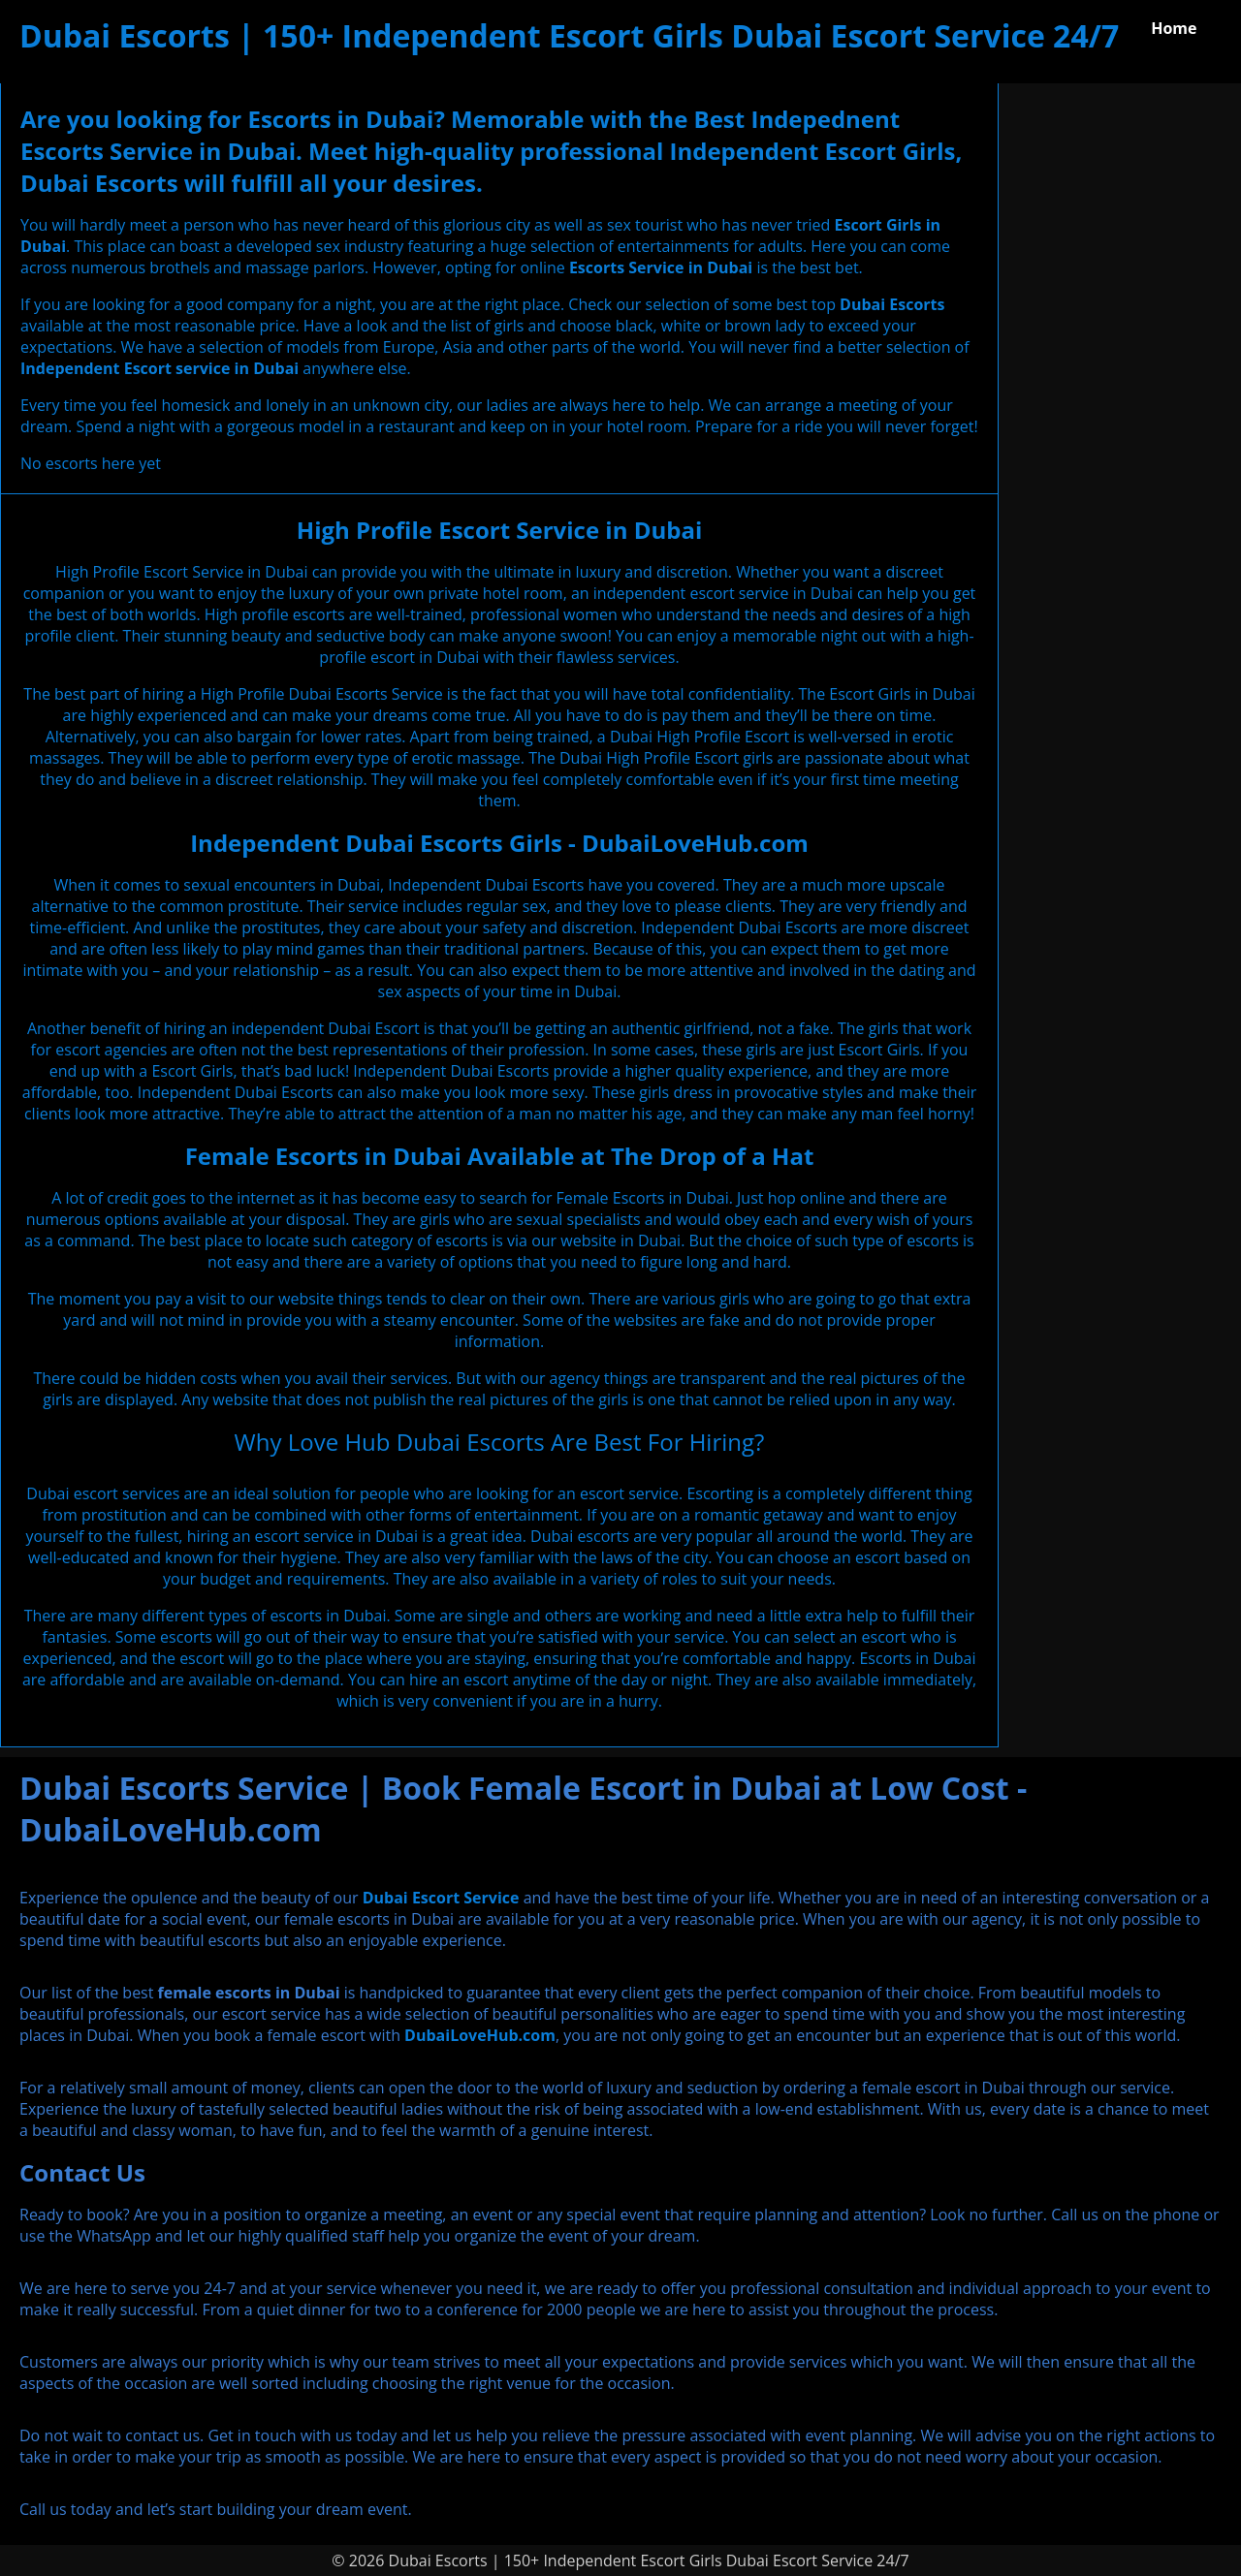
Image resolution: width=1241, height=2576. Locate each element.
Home (1173, 28)
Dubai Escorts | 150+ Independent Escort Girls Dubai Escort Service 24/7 (569, 35)
